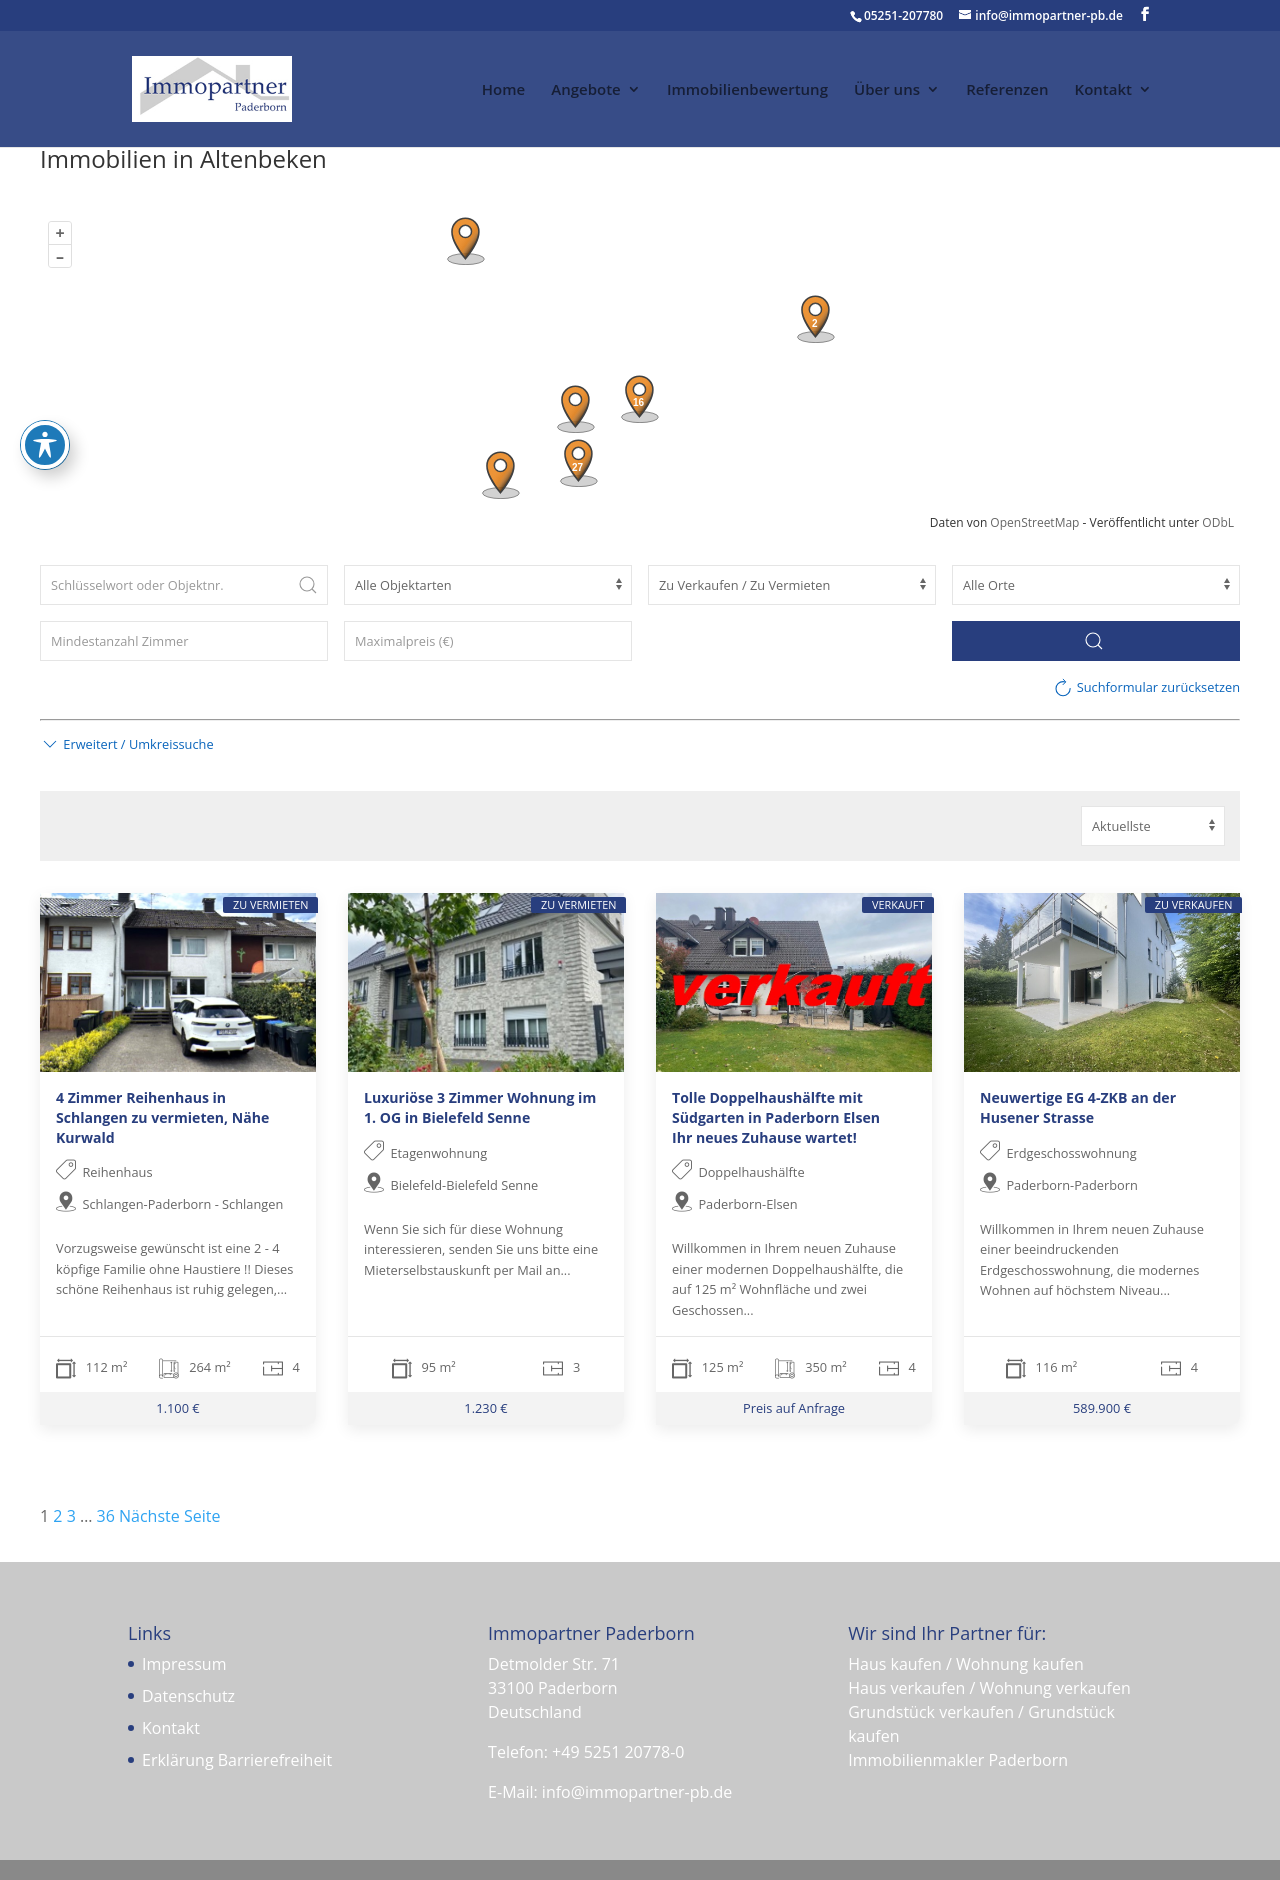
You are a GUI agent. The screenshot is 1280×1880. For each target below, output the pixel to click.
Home (503, 90)
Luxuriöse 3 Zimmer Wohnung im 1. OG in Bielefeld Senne (480, 1107)
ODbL (1218, 522)
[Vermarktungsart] (792, 585)
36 (106, 1516)
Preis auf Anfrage (794, 1408)
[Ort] (1096, 585)
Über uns (887, 90)
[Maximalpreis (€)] (488, 641)
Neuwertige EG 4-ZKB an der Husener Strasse (1078, 1107)
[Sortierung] (1153, 826)
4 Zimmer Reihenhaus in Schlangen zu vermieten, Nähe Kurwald (162, 1117)
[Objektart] (488, 585)
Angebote (585, 90)
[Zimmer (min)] (184, 641)
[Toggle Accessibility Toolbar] (45, 414)
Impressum (184, 1664)
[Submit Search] (308, 585)
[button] (127, 744)
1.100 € (177, 1408)
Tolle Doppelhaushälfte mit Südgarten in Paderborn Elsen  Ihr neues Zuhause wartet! (783, 1117)
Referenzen (1007, 90)
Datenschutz (188, 1696)
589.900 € (1102, 1408)
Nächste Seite (169, 1516)
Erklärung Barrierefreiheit (237, 1760)
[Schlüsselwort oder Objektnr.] (184, 585)
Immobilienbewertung (747, 90)
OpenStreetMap (1034, 522)
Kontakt (1103, 90)
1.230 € (485, 1408)
